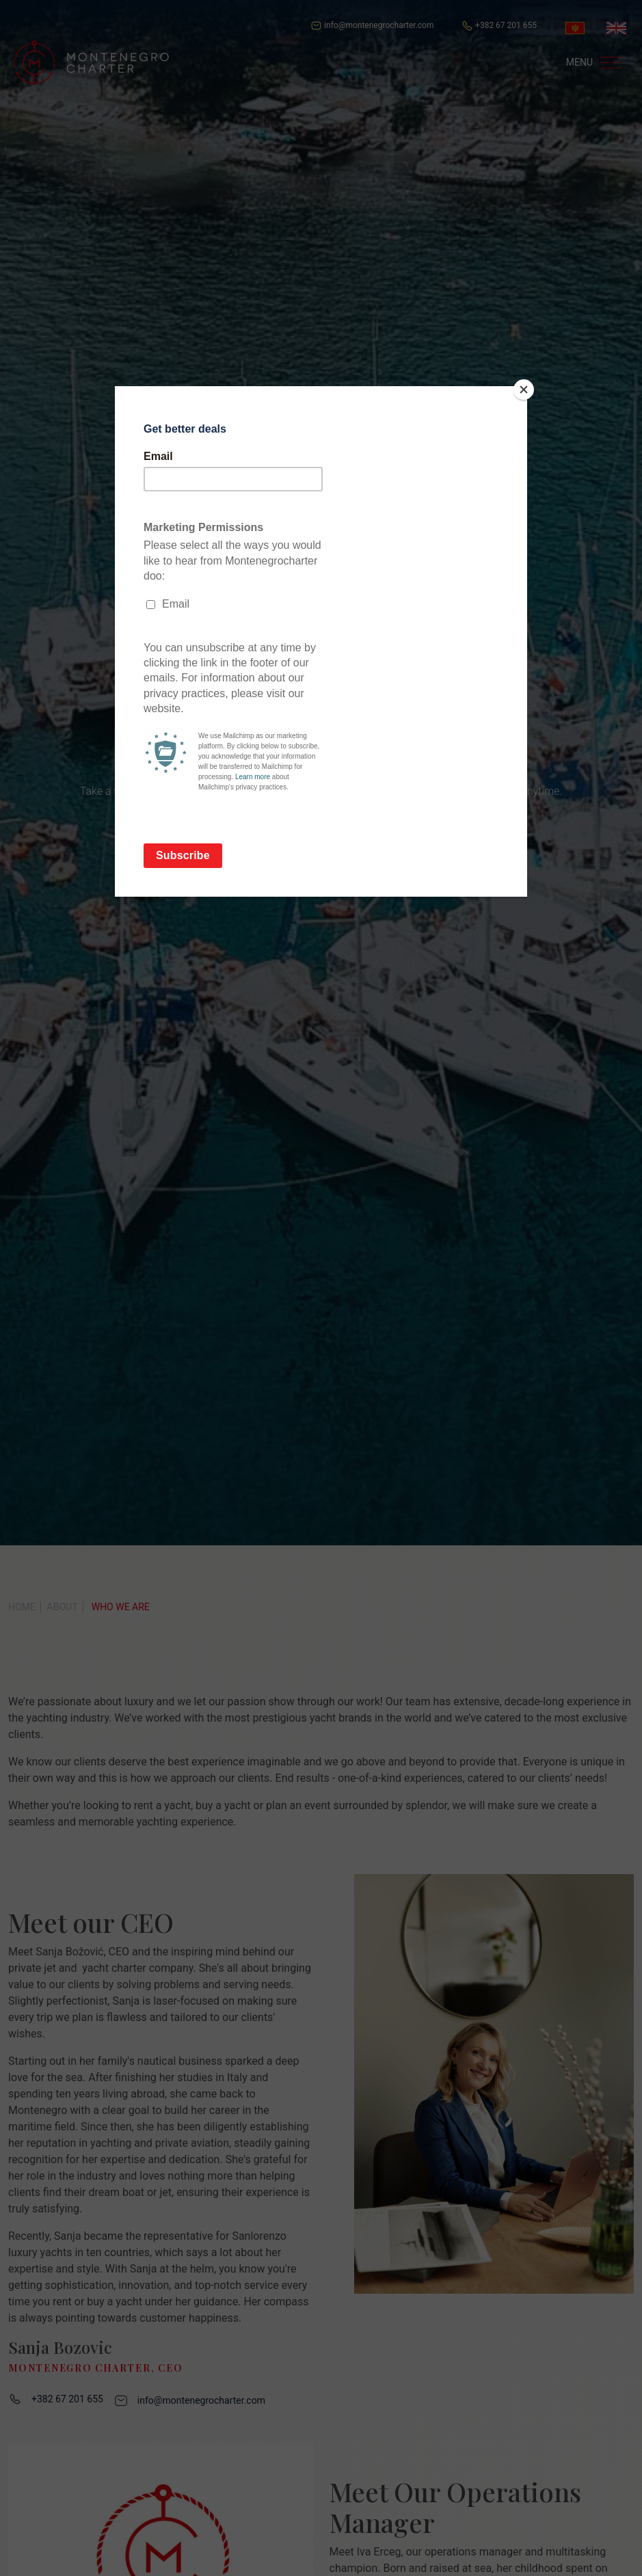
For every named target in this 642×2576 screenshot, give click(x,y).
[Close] (523, 389)
